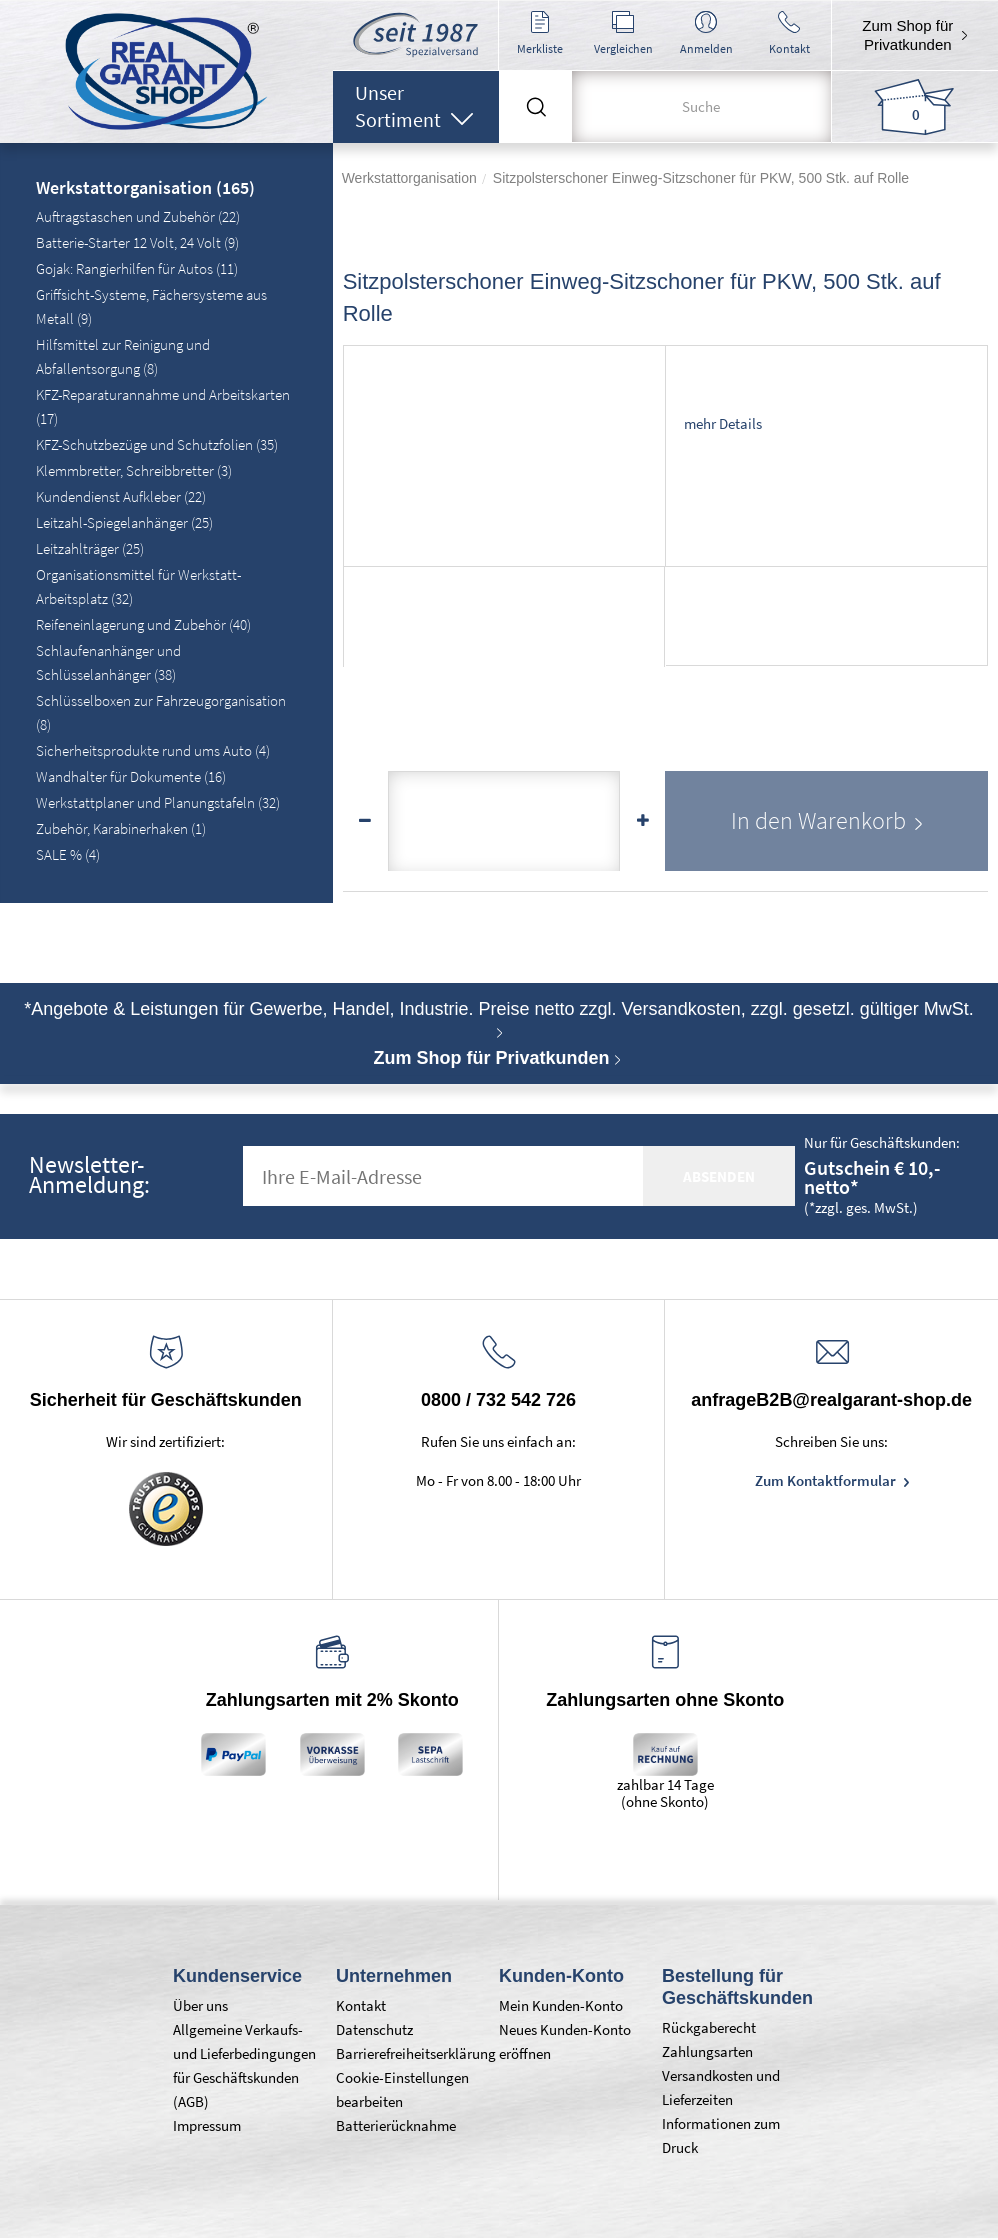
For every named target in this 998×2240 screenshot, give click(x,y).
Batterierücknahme (396, 2125)
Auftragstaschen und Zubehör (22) (138, 216)
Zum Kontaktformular (827, 1480)
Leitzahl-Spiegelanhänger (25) (124, 522)
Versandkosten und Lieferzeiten (721, 2087)
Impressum (207, 2125)
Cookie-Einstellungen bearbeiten (402, 2089)
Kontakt (361, 2005)
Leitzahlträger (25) (90, 548)
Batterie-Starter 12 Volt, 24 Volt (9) (137, 242)
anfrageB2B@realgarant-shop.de (831, 1400)
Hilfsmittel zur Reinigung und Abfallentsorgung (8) (123, 356)
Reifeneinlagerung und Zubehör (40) (143, 624)
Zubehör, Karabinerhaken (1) (121, 828)
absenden (719, 1176)
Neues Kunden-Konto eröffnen (565, 2041)
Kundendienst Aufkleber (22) (121, 496)
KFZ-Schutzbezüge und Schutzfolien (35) (157, 444)
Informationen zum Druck (721, 2135)
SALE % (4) (68, 854)
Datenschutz (374, 2029)
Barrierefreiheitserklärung (407, 2053)
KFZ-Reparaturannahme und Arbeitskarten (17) (163, 406)
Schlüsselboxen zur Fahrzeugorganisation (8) (161, 712)
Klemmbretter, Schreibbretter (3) (134, 470)
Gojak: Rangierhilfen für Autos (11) (137, 268)
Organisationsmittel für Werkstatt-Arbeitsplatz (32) (138, 586)
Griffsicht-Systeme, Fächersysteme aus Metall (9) (151, 306)
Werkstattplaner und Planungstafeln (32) (158, 802)
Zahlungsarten (707, 2051)
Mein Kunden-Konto (561, 2005)
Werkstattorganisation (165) (145, 189)
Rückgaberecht (709, 2027)
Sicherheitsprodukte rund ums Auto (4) (153, 750)
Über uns (200, 2005)
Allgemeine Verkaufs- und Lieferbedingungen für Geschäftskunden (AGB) (244, 2065)
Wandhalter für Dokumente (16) (131, 776)
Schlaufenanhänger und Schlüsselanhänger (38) (108, 662)
